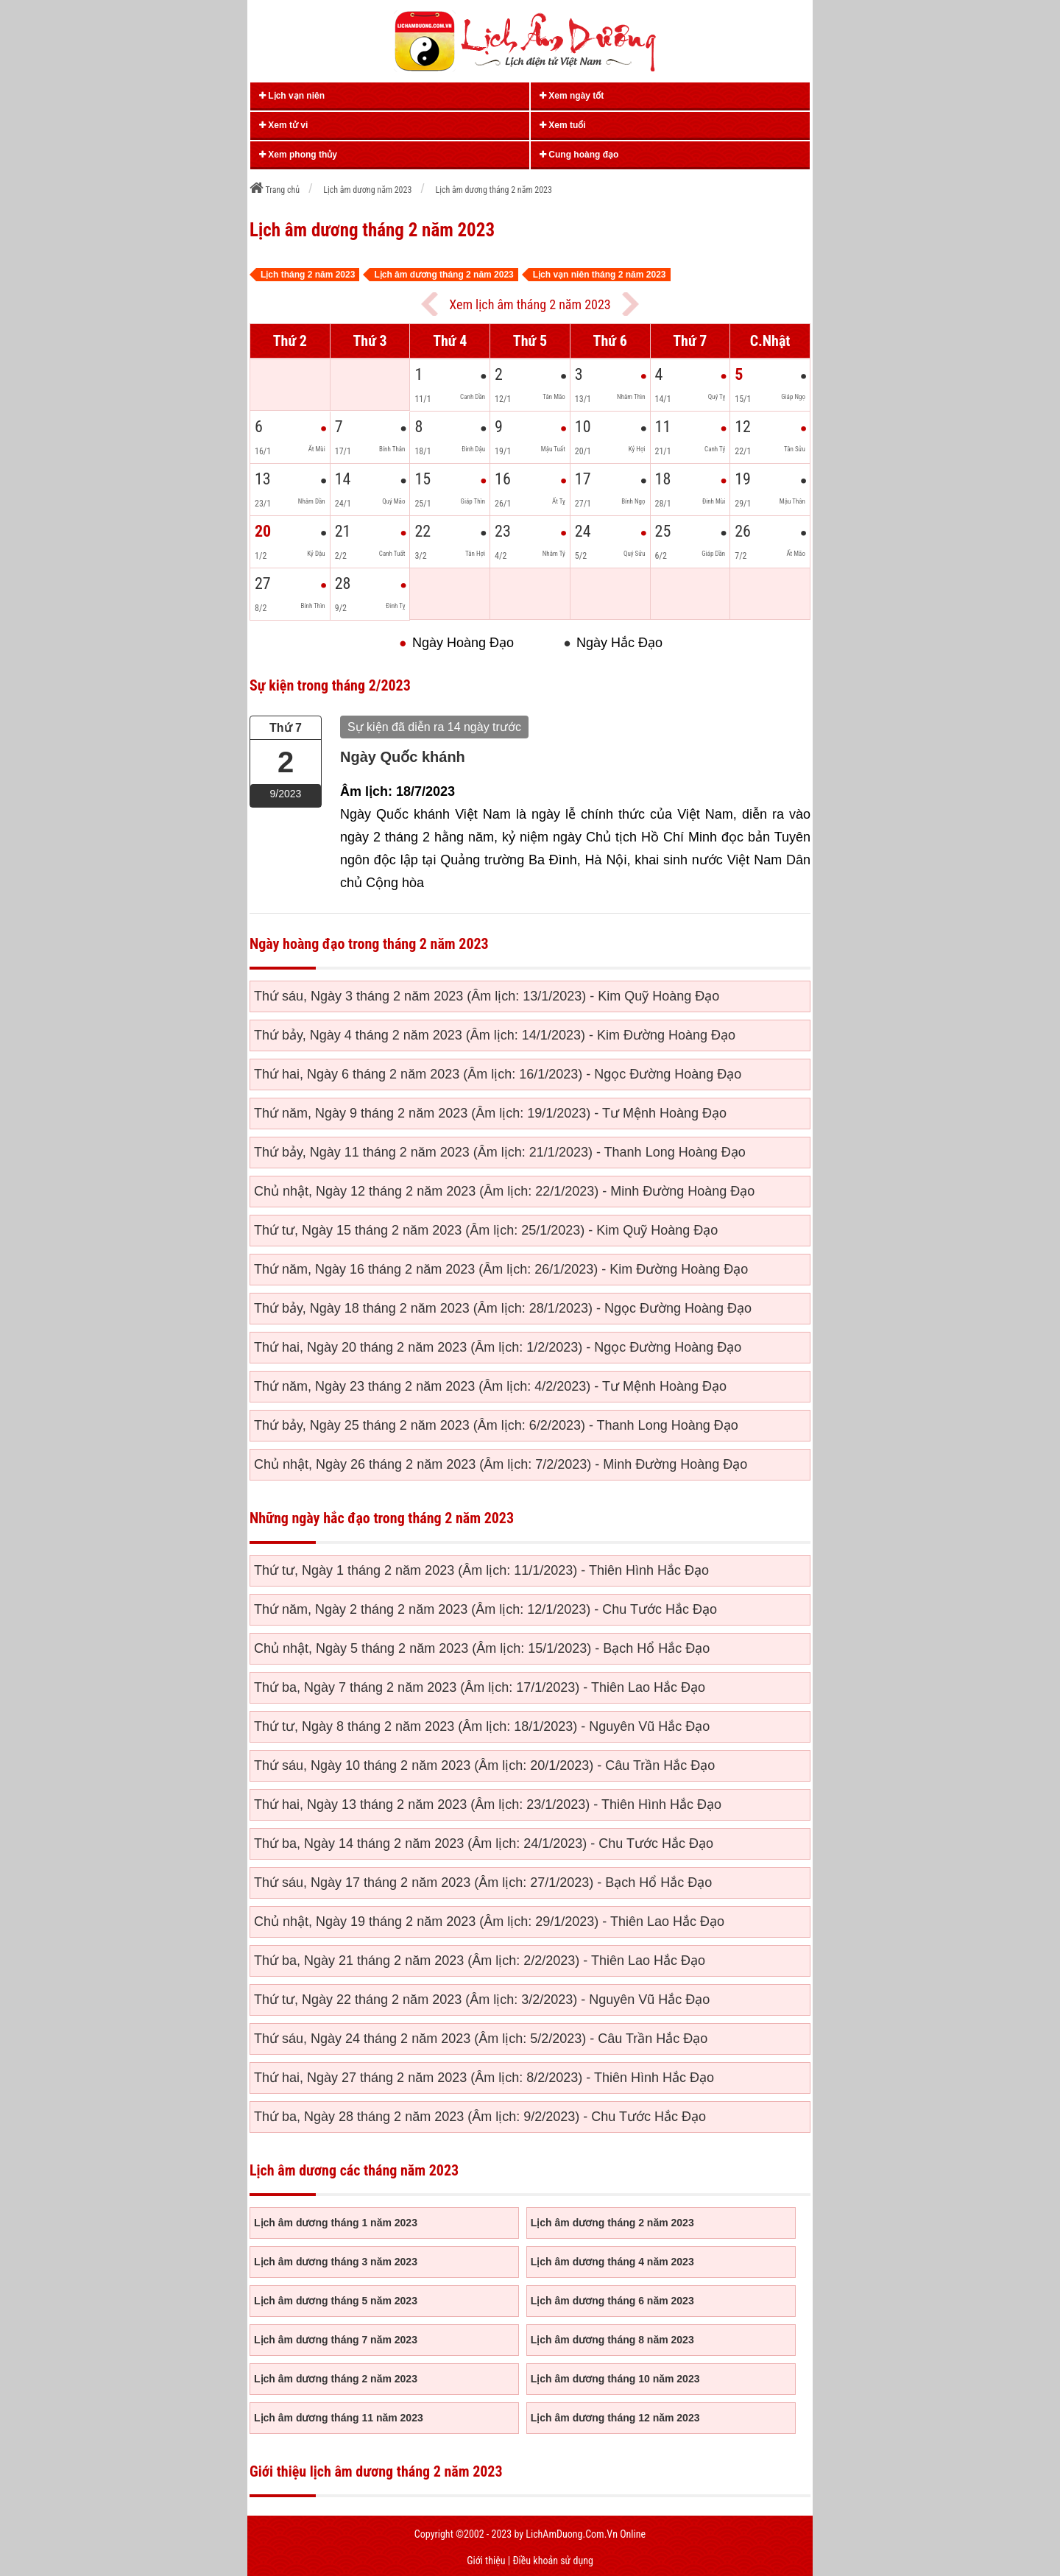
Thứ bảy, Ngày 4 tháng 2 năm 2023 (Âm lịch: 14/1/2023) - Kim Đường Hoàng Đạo (494, 1035)
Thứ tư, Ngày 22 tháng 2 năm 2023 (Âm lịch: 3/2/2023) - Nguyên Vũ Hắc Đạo (482, 1999)
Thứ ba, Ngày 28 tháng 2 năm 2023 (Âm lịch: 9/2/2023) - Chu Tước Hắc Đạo (480, 2116)
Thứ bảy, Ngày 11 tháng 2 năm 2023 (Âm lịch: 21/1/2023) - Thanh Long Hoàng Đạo (500, 1152)
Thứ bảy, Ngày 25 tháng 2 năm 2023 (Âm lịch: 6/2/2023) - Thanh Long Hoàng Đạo (496, 1425)
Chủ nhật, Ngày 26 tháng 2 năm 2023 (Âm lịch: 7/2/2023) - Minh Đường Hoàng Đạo (500, 1464)
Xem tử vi (283, 125)
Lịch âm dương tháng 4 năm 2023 (612, 2262)
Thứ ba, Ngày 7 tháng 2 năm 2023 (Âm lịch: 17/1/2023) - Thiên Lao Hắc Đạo (479, 1687)
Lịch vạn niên (292, 96)
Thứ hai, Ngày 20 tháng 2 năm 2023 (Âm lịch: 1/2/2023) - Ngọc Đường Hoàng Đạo (497, 1347)
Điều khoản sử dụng (552, 2560)
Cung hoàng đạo (579, 154)
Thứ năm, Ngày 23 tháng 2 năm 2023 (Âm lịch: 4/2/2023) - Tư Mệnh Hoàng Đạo (490, 1386)
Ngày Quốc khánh (402, 757)
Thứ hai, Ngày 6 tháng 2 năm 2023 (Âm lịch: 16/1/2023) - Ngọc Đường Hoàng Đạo (497, 1074)
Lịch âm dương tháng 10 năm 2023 (615, 2379)
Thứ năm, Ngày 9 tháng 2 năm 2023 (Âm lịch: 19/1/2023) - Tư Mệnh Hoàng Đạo (490, 1113)
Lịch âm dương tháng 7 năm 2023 (335, 2340)
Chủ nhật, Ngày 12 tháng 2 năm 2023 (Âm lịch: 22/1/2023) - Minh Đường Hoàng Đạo (504, 1191)
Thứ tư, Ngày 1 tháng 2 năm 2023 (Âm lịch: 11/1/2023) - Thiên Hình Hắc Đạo (481, 1570)
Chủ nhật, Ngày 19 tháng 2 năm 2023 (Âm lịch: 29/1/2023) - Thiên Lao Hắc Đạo (489, 1921)
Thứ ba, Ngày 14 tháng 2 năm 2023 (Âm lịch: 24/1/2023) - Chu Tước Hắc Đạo (483, 1843)
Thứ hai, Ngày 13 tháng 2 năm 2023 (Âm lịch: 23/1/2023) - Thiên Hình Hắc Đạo (487, 1804)
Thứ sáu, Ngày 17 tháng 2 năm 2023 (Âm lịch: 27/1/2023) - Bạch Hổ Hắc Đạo (483, 1882)
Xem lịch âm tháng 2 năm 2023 (529, 304)
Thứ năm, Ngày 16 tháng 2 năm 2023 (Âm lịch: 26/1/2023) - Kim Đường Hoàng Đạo (501, 1269)
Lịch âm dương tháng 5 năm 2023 (335, 2301)
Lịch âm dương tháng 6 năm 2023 (612, 2301)
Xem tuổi (563, 125)
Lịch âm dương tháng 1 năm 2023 (335, 2223)
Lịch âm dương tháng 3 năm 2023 (335, 2262)
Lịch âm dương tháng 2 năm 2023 (612, 2223)
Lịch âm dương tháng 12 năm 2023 (615, 2418)
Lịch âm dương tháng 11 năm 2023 (338, 2418)
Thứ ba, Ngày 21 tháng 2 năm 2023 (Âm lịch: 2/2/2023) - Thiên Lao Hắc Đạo (479, 1960)
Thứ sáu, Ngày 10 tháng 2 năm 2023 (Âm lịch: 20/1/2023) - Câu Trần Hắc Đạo (484, 1765)
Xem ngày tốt (572, 96)
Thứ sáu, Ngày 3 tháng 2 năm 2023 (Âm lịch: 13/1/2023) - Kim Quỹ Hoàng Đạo (486, 996)
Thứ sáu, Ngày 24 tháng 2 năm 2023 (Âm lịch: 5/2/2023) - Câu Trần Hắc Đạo (480, 2038)
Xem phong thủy (298, 154)
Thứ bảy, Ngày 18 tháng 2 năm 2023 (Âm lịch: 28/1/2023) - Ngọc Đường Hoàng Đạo (503, 1308)
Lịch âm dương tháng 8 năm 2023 (612, 2340)
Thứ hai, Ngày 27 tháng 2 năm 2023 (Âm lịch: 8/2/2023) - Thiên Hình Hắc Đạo (484, 2077)
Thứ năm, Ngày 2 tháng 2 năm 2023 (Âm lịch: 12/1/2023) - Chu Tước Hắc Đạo (485, 1609)
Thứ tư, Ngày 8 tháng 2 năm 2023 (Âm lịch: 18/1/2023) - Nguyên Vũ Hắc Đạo (482, 1726)
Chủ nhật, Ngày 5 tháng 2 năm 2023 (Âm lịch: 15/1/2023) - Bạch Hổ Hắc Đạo (482, 1648)
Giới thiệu (486, 2560)
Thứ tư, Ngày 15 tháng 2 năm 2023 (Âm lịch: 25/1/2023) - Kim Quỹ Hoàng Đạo (486, 1230)
